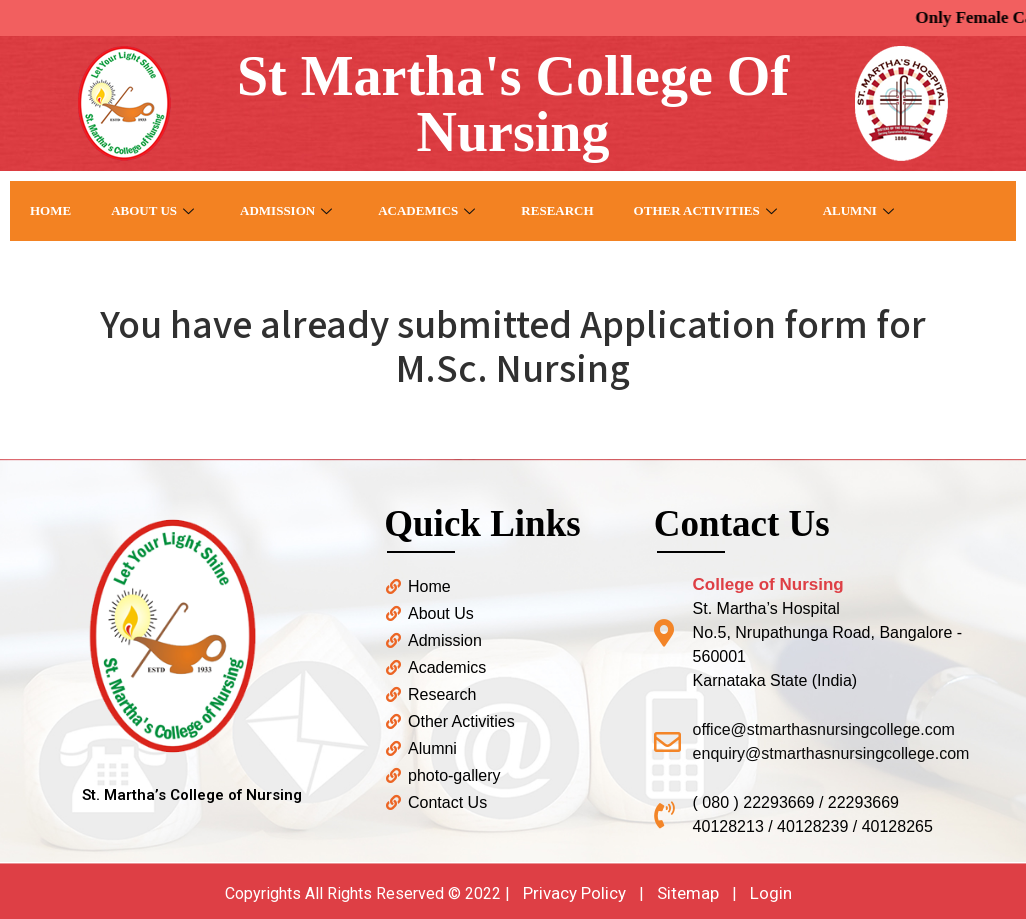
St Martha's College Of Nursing (513, 104)
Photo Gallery (87, 270)
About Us (152, 210)
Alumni (858, 210)
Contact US (226, 270)
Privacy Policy (574, 893)
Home (50, 210)
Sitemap (688, 893)
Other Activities (705, 210)
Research (557, 210)
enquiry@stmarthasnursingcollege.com (831, 753)
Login (771, 893)
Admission (286, 210)
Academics (426, 210)
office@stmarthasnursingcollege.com (824, 729)
